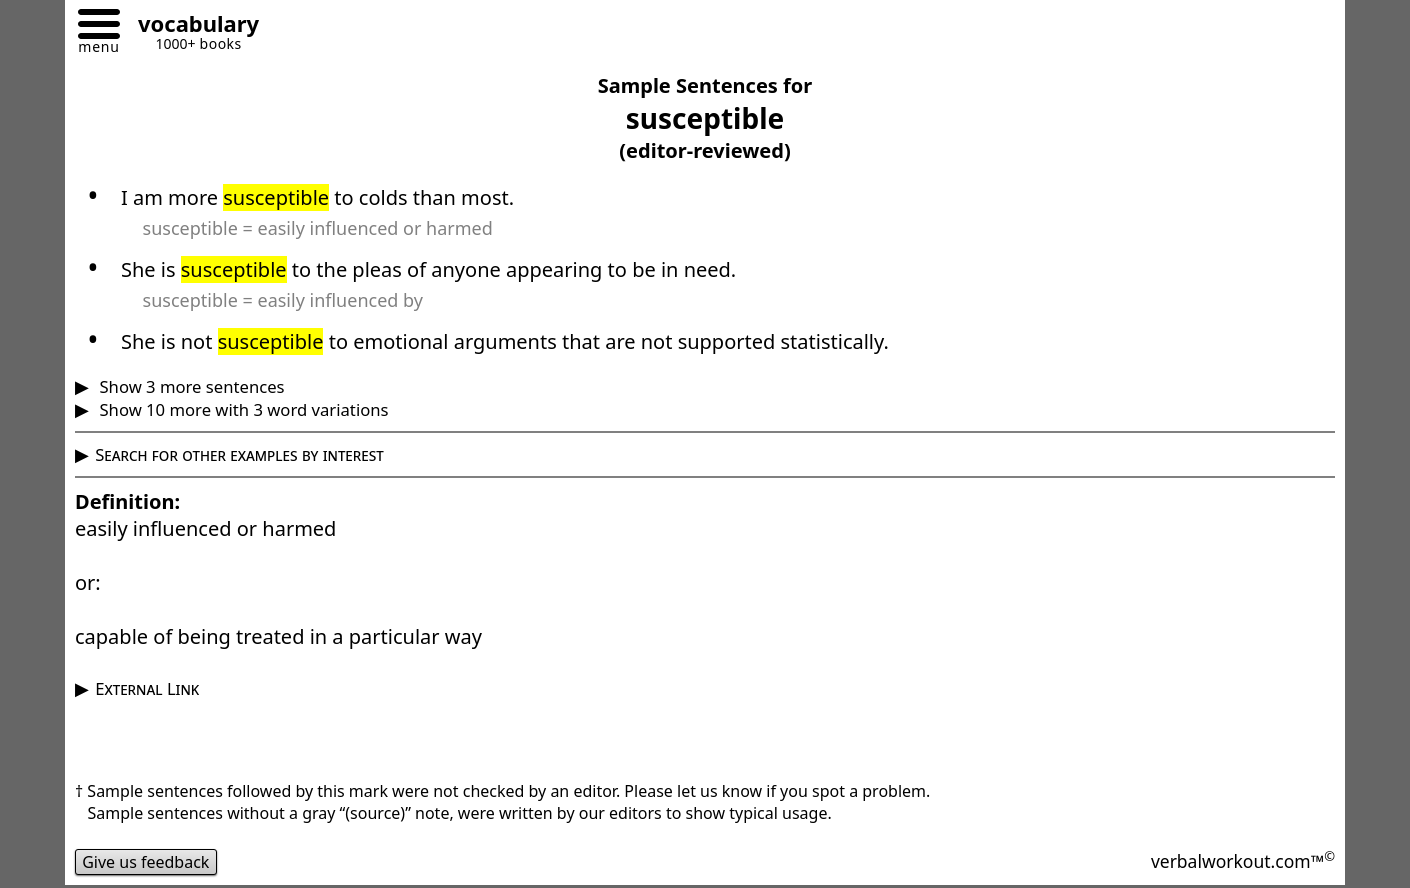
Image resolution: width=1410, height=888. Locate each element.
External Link (147, 688)
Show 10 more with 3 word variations (241, 409)
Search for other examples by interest (239, 454)
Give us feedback (146, 862)
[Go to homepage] (191, 26)
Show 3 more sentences (189, 386)
